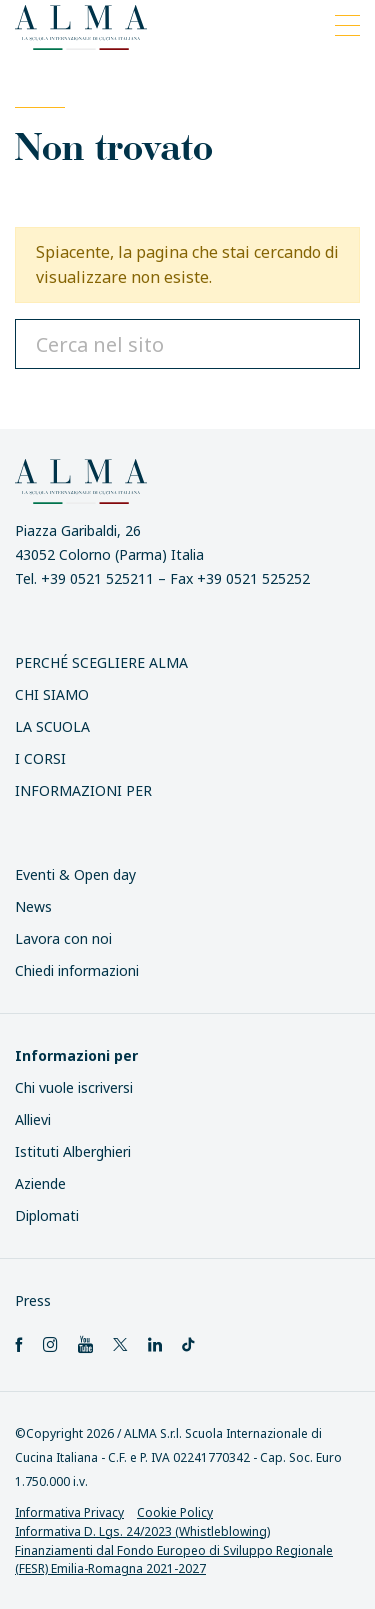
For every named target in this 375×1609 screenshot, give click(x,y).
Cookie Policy (175, 1512)
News (33, 906)
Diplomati (47, 1215)
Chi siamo (52, 694)
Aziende (40, 1183)
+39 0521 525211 (97, 578)
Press (33, 1300)
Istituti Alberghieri (73, 1151)
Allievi (33, 1119)
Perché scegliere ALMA (101, 662)
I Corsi (40, 758)
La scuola (52, 726)
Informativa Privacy (69, 1512)
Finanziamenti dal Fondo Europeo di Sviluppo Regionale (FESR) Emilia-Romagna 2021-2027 (174, 1560)
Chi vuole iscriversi (74, 1087)
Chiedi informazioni (77, 970)
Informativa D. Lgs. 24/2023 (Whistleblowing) (142, 1531)
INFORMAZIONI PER (83, 790)
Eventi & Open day (75, 874)
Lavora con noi (63, 938)
